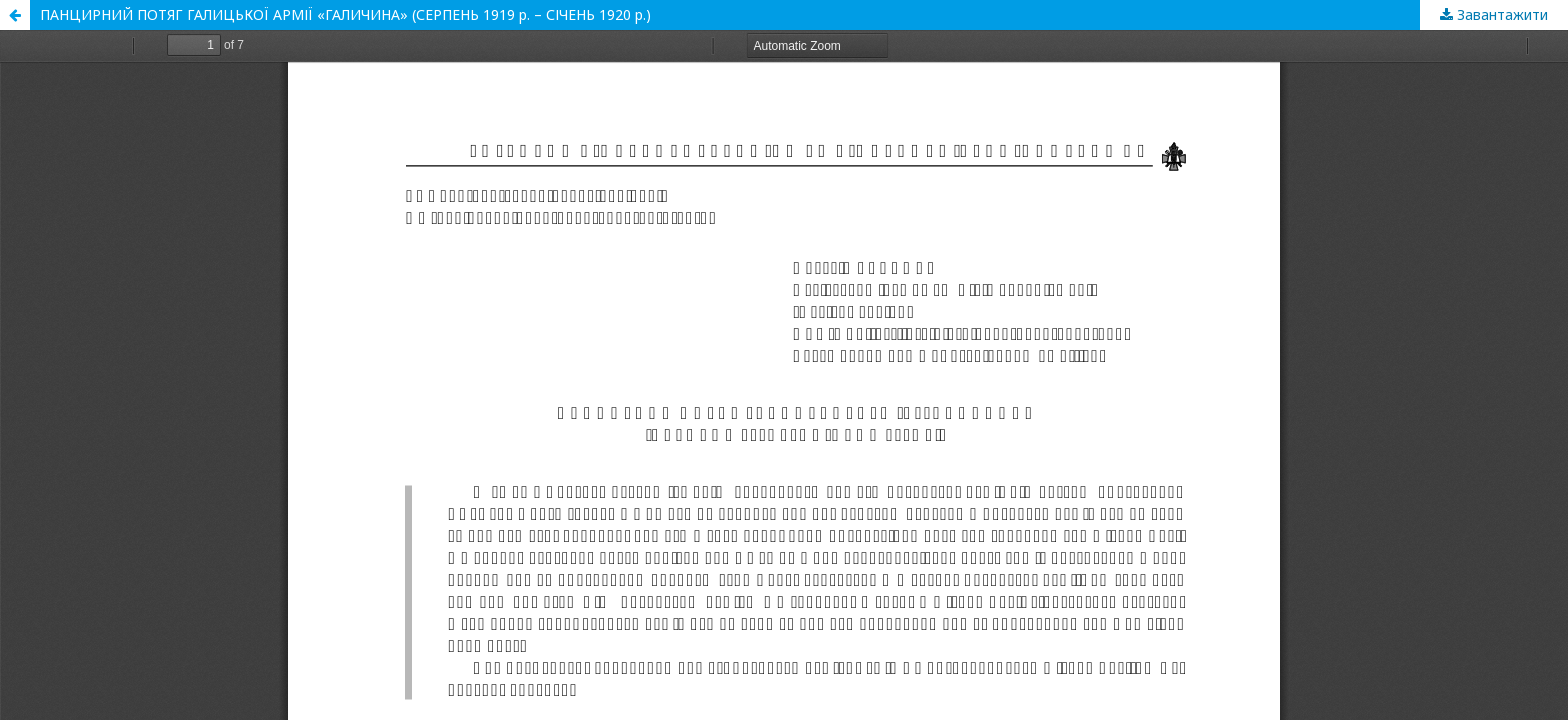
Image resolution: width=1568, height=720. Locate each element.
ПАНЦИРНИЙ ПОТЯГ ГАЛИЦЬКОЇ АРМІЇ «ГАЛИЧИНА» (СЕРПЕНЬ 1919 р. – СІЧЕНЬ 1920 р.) (345, 14)
